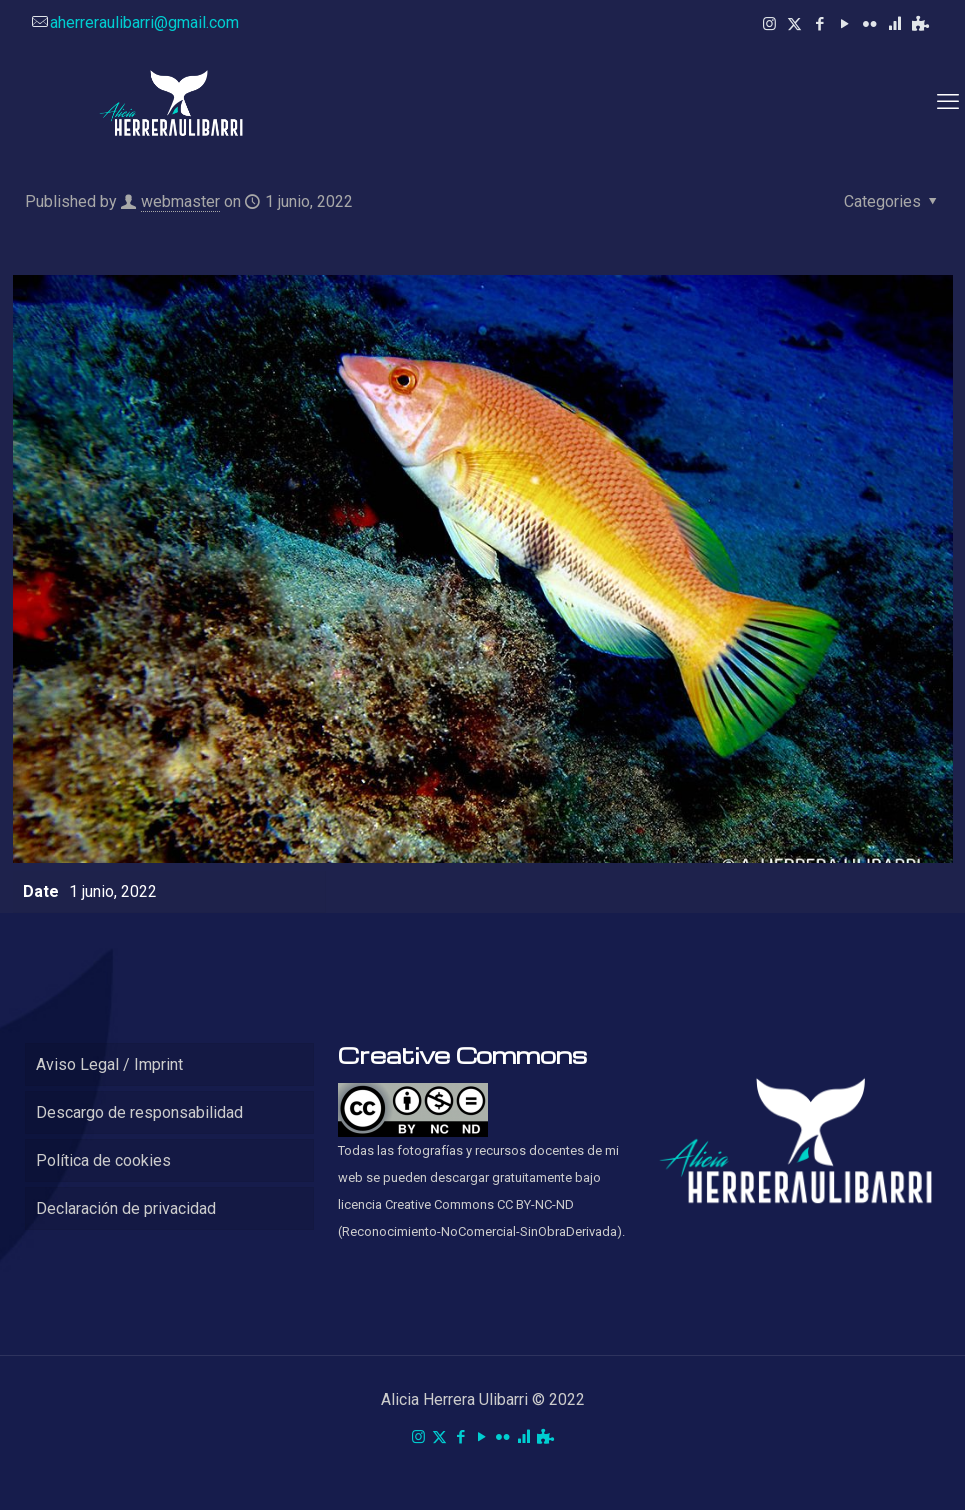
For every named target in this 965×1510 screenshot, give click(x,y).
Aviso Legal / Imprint (109, 1064)
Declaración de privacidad (126, 1208)
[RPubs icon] (894, 24)
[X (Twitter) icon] (794, 24)
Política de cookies (103, 1160)
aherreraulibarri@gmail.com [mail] (144, 22)
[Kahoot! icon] (920, 24)
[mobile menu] (948, 102)
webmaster (180, 201)
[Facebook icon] (819, 24)
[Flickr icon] (869, 24)
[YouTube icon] (844, 24)
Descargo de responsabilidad (139, 1112)
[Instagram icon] (769, 24)
